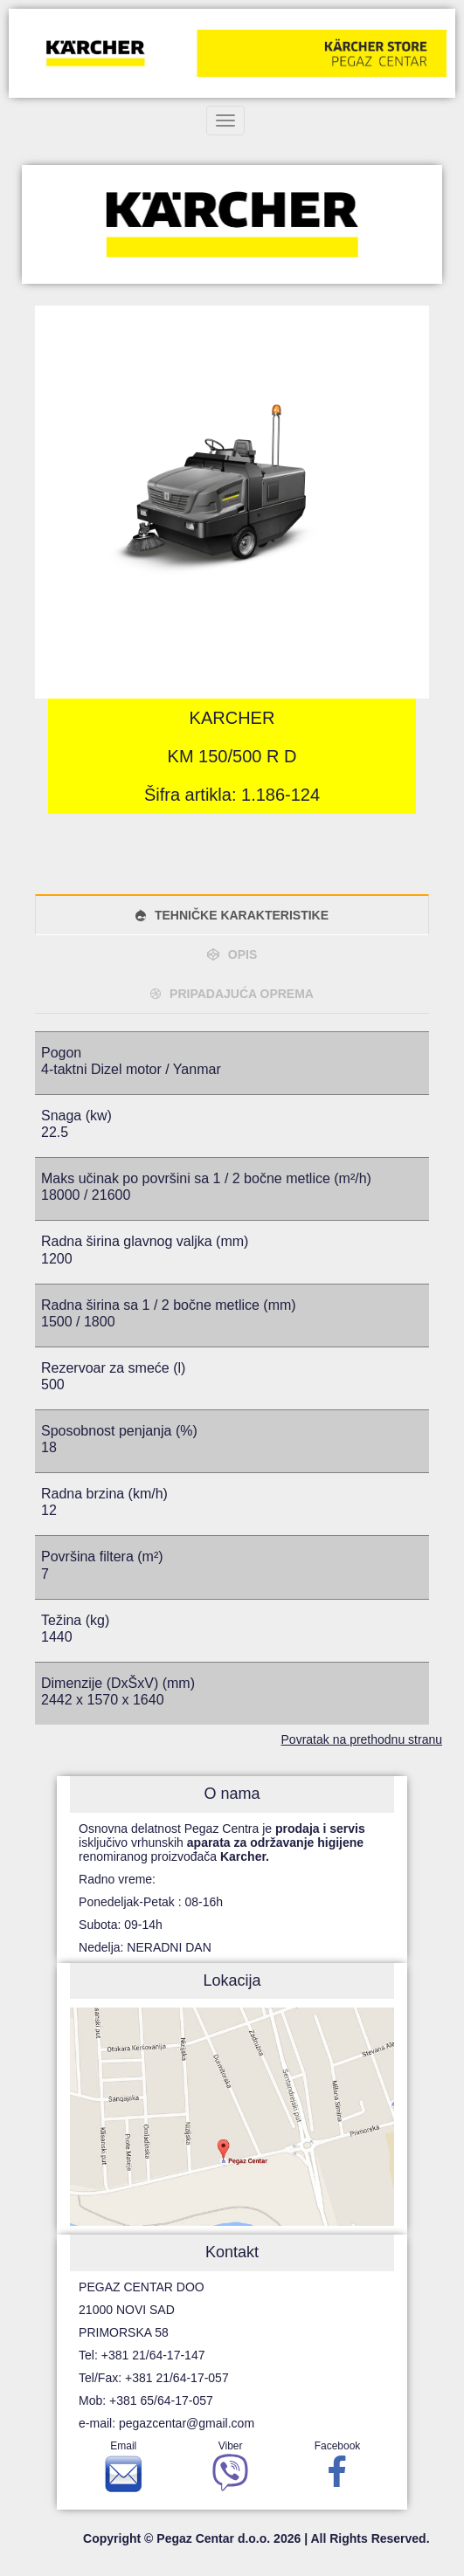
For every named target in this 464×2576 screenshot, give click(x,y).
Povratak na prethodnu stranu (361, 1739)
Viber (230, 2470)
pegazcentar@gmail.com (186, 2423)
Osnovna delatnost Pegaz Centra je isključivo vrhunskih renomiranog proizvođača (222, 1842)
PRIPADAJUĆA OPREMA (242, 994)
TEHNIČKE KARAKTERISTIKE (242, 915)
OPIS (242, 954)
